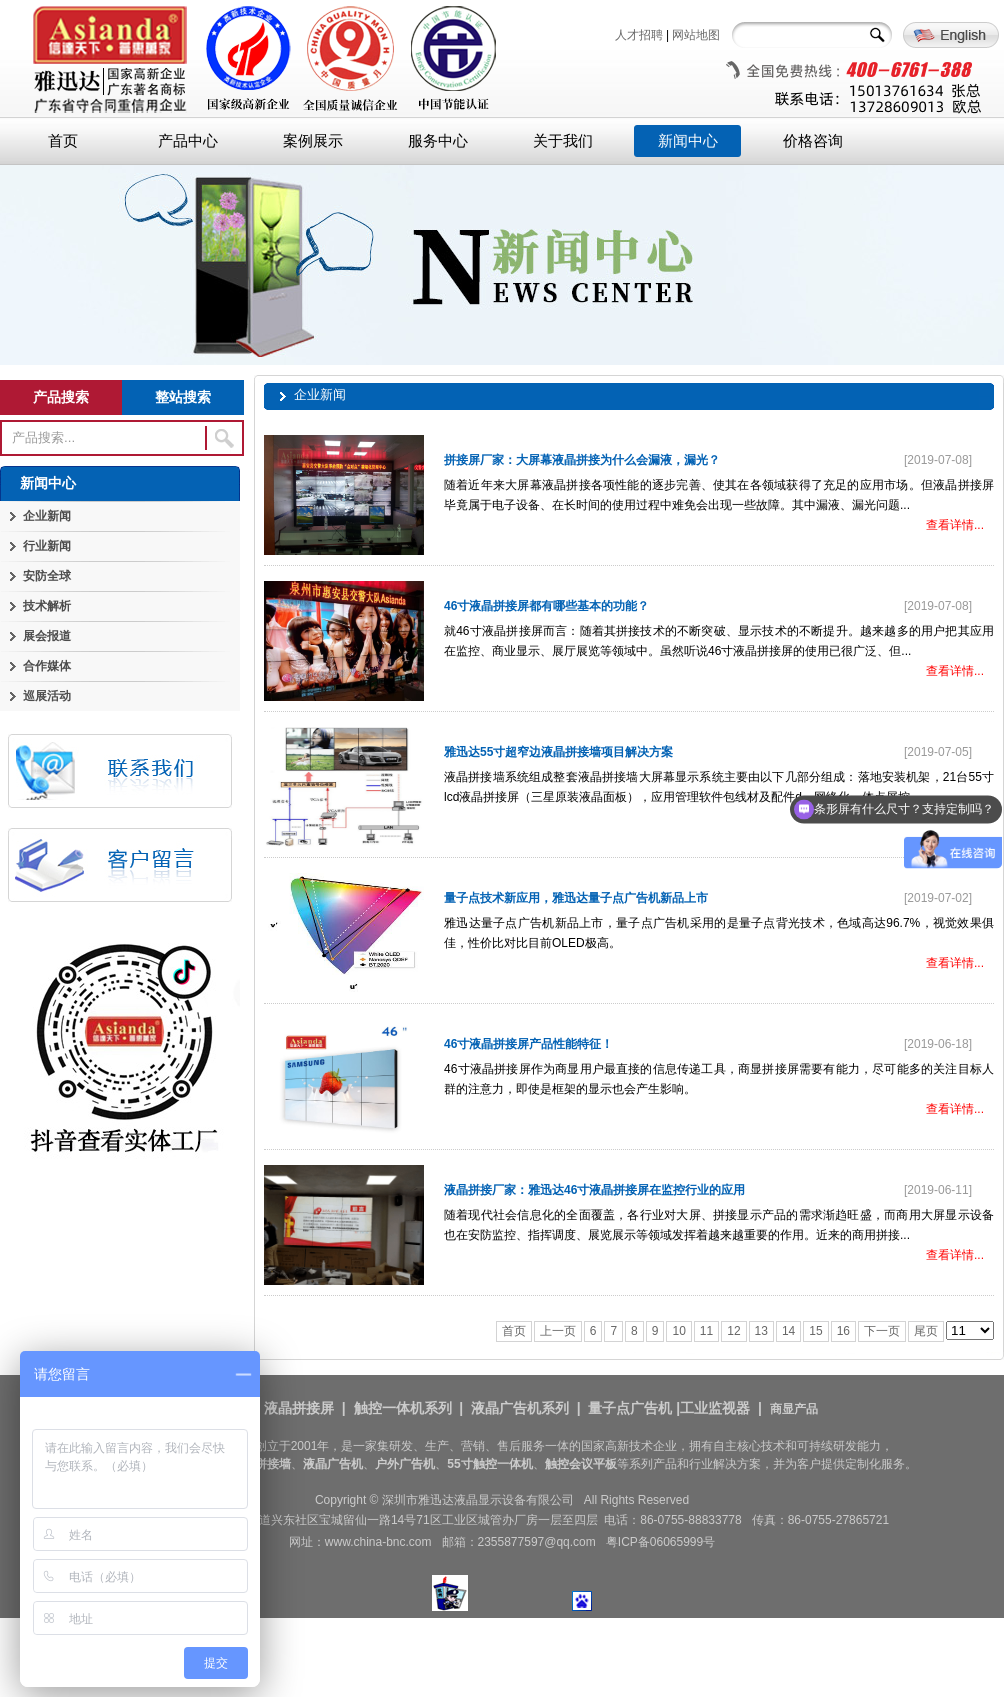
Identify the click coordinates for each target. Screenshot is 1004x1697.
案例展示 (313, 141)
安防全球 (47, 576)
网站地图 (696, 35)
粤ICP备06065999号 (660, 1542)
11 (706, 1331)
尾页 (926, 1331)
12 (733, 1331)
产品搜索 (61, 397)
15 (815, 1331)
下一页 (882, 1331)
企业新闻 (47, 516)
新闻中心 (688, 141)
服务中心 (438, 141)
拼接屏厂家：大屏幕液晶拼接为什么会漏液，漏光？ (582, 460)
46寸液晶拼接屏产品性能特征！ (528, 1044)
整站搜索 (183, 397)
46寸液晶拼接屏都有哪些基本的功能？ (546, 606)
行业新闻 (47, 546)
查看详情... (955, 525)
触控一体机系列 (403, 1408)
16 (843, 1331)
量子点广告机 (630, 1408)
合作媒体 (47, 666)
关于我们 (563, 141)
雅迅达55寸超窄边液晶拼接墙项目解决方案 (558, 752)
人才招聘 (639, 35)
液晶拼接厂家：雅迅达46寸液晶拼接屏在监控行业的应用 (594, 1190)
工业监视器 (715, 1408)
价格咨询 (813, 141)
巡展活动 (47, 696)
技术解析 (47, 606)
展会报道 (47, 636)
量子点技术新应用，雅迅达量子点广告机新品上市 (576, 898)
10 (678, 1331)
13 (761, 1331)
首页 (63, 141)
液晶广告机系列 (520, 1408)
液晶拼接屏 (299, 1408)
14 (788, 1331)
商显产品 (794, 1409)
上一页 (558, 1331)
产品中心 (188, 141)
